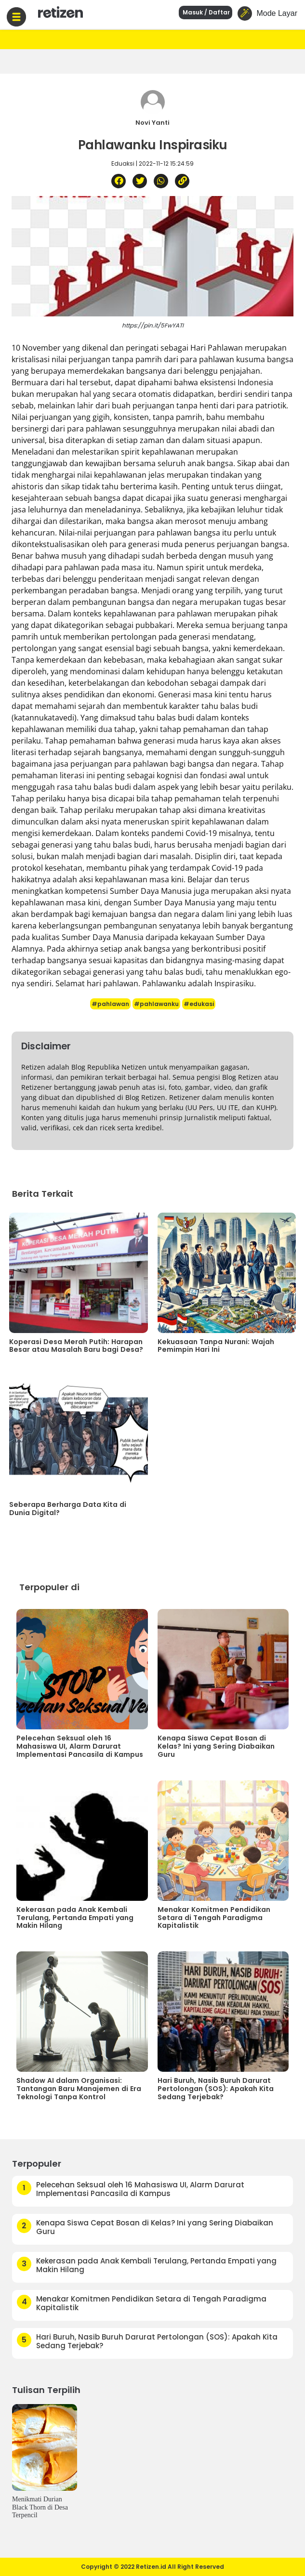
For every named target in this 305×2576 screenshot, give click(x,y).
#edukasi (199, 1004)
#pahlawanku (156, 1004)
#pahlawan (110, 1004)
